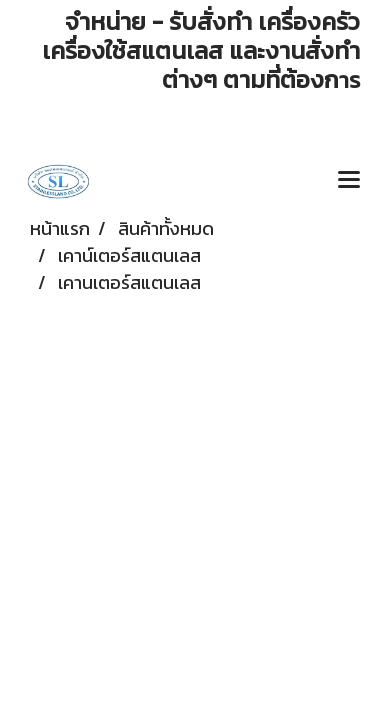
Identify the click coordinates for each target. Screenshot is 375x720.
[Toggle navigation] (349, 181)
